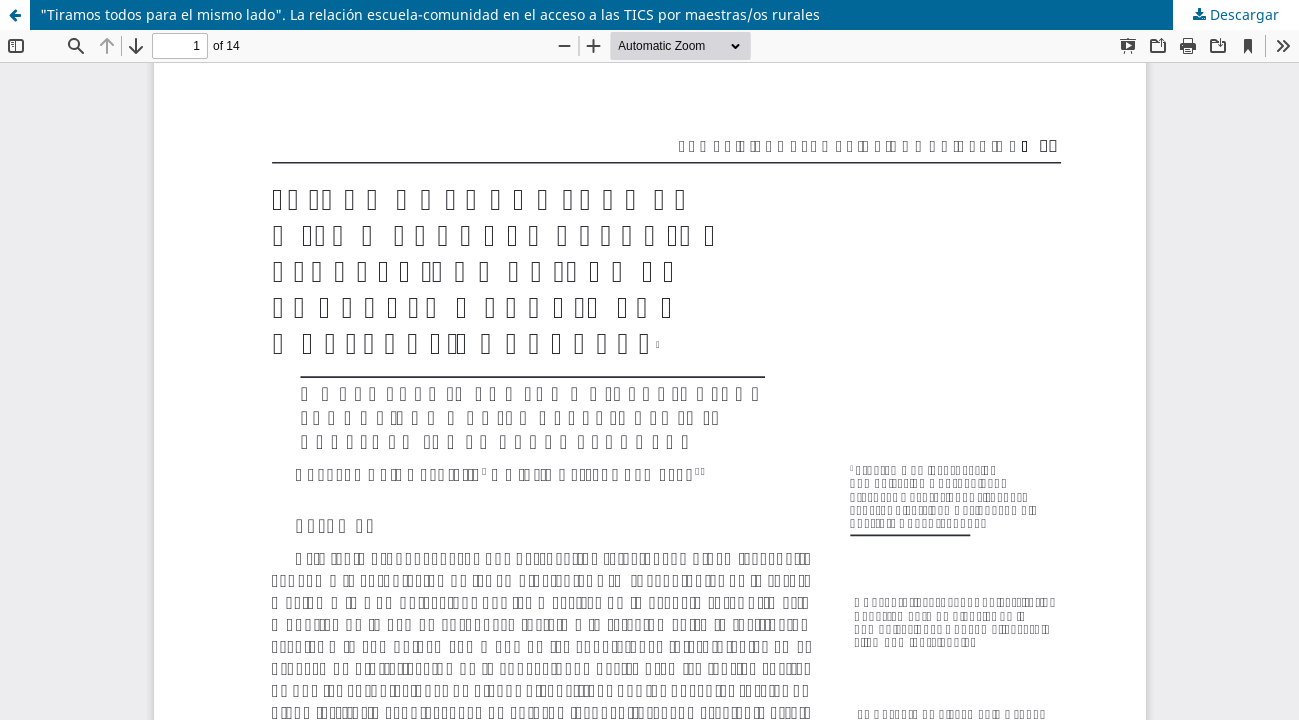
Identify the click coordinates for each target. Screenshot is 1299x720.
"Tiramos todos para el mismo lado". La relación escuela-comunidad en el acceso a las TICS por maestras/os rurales (430, 14)
